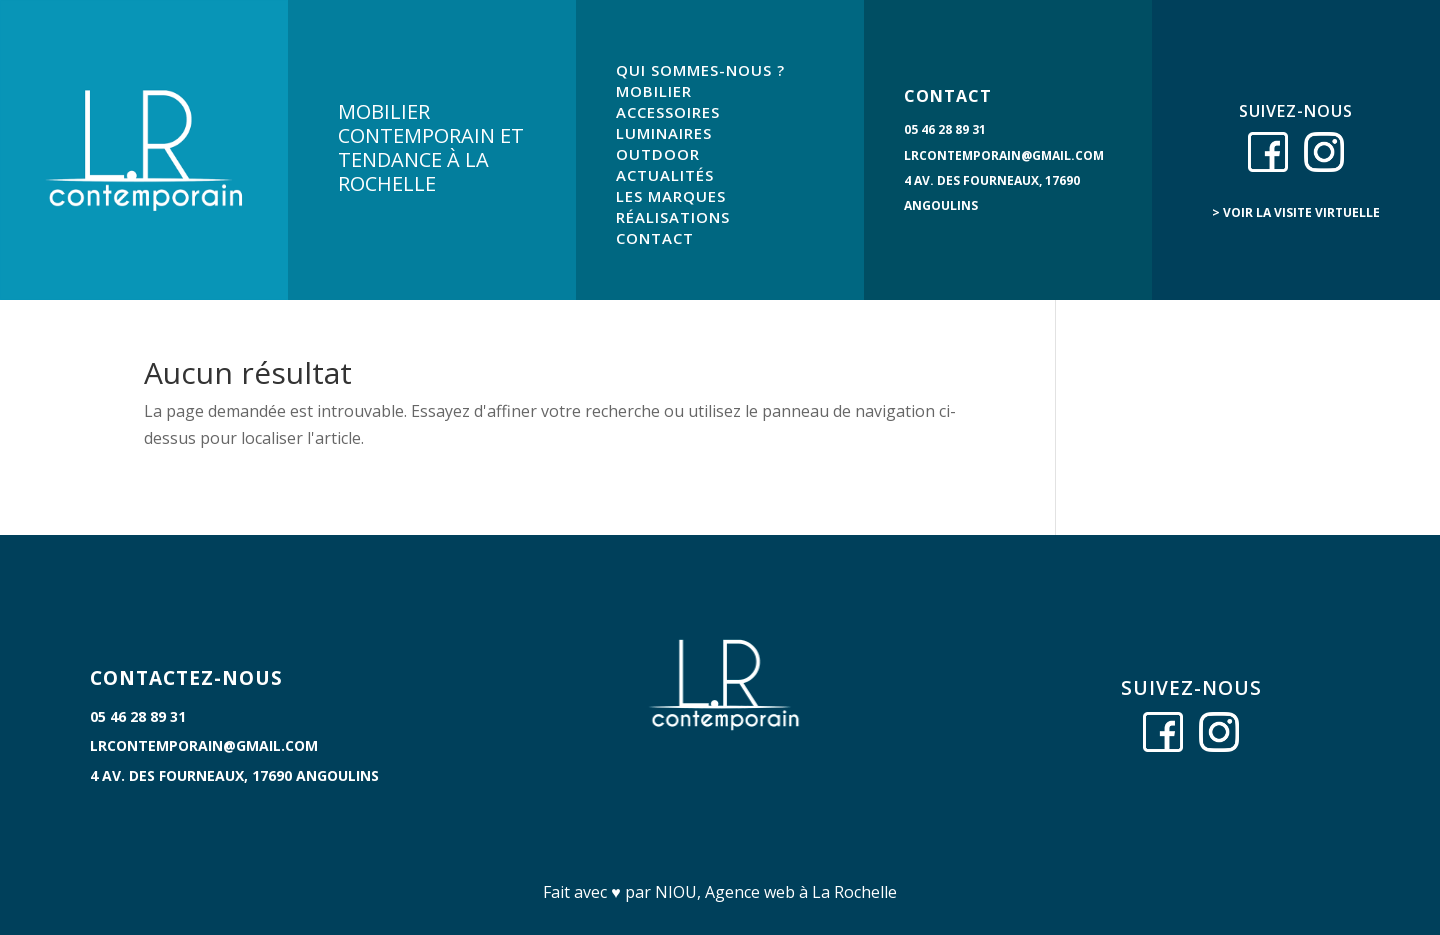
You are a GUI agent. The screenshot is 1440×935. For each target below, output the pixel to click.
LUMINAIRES (664, 133)
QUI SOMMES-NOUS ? (700, 70)
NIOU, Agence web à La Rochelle (776, 892)
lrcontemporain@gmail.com (1004, 155)
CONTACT (655, 238)
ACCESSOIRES (668, 112)
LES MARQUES (671, 196)
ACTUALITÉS (665, 175)
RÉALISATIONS (673, 217)
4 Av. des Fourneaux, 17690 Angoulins (234, 775)
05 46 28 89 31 (945, 129)
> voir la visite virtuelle (1296, 212)
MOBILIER (654, 91)
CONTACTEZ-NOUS (186, 678)
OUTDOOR (658, 154)
